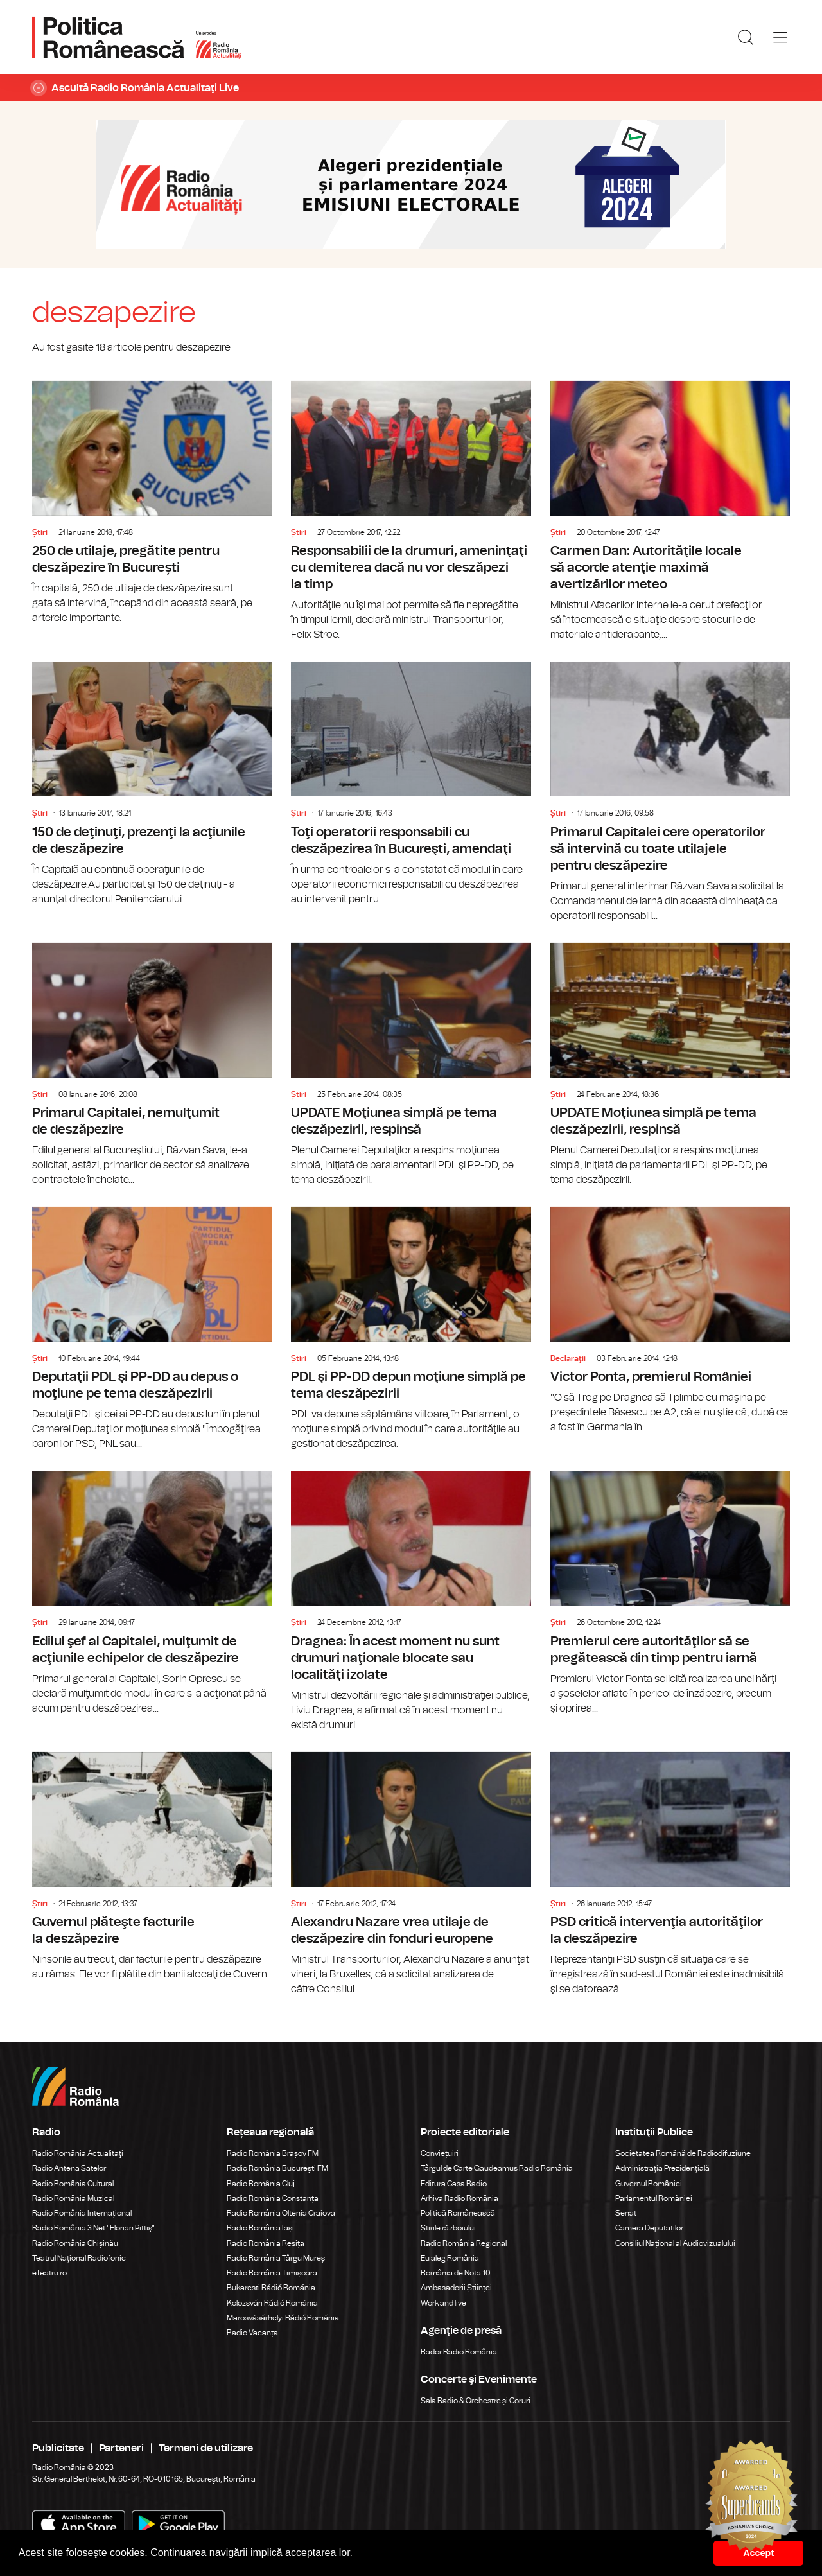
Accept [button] (758, 2553)
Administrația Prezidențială (662, 2168)
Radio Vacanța (252, 2332)
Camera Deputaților (649, 2228)
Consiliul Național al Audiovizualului (675, 2243)
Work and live (443, 2303)
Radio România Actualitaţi (77, 2153)
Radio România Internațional (82, 2213)
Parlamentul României (653, 2198)
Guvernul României (648, 2183)
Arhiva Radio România (459, 2198)
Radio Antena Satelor (69, 2168)
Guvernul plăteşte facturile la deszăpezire (152, 1867)
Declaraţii (568, 1358)
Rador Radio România (459, 2352)
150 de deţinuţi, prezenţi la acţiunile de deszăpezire (152, 784)
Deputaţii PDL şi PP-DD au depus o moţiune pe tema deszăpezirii (152, 1329)
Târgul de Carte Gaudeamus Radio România (497, 2168)
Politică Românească (458, 2213)
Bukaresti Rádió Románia (271, 2287)
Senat (625, 2213)
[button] (358, 2554)
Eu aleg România (450, 2258)
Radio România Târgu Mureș (276, 2258)
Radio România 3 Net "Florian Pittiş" (93, 2228)
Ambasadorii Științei (456, 2287)
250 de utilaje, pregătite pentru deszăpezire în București (152, 503)
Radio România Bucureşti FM (277, 2168)
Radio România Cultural (73, 2183)
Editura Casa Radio (454, 2183)
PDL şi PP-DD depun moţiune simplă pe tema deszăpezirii (410, 1329)
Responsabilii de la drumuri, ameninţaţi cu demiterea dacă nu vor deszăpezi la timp (410, 511)
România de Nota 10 (456, 2273)
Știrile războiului (448, 2228)
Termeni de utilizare (206, 2448)
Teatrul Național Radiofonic (79, 2258)
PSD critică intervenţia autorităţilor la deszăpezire (670, 1874)
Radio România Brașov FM (273, 2153)
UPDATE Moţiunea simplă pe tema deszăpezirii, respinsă (410, 1065)
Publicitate (58, 2448)
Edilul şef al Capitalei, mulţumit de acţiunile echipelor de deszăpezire (152, 1593)
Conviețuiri (440, 2153)
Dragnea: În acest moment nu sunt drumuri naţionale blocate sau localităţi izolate (410, 1601)
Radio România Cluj (261, 2183)
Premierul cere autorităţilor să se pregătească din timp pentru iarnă (670, 1593)
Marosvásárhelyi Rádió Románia (283, 2318)
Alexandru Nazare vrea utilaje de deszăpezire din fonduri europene (410, 1874)
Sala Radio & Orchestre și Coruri (475, 2401)
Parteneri (121, 2448)
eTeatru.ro (49, 2273)
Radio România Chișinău (75, 2243)
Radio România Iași (260, 2228)
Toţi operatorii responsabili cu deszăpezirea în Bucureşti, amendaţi (410, 784)
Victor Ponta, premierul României (670, 1321)
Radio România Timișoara (272, 2273)
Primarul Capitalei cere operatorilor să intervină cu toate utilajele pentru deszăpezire (670, 792)
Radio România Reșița (265, 2243)
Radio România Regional (464, 2243)
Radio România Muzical (73, 2198)
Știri (40, 532)
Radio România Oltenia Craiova (281, 2213)
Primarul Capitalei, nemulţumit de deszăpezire (152, 1065)
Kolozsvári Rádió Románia (272, 2303)
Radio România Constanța (273, 2198)
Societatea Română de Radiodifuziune (683, 2153)
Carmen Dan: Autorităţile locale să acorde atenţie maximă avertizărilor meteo (670, 511)
